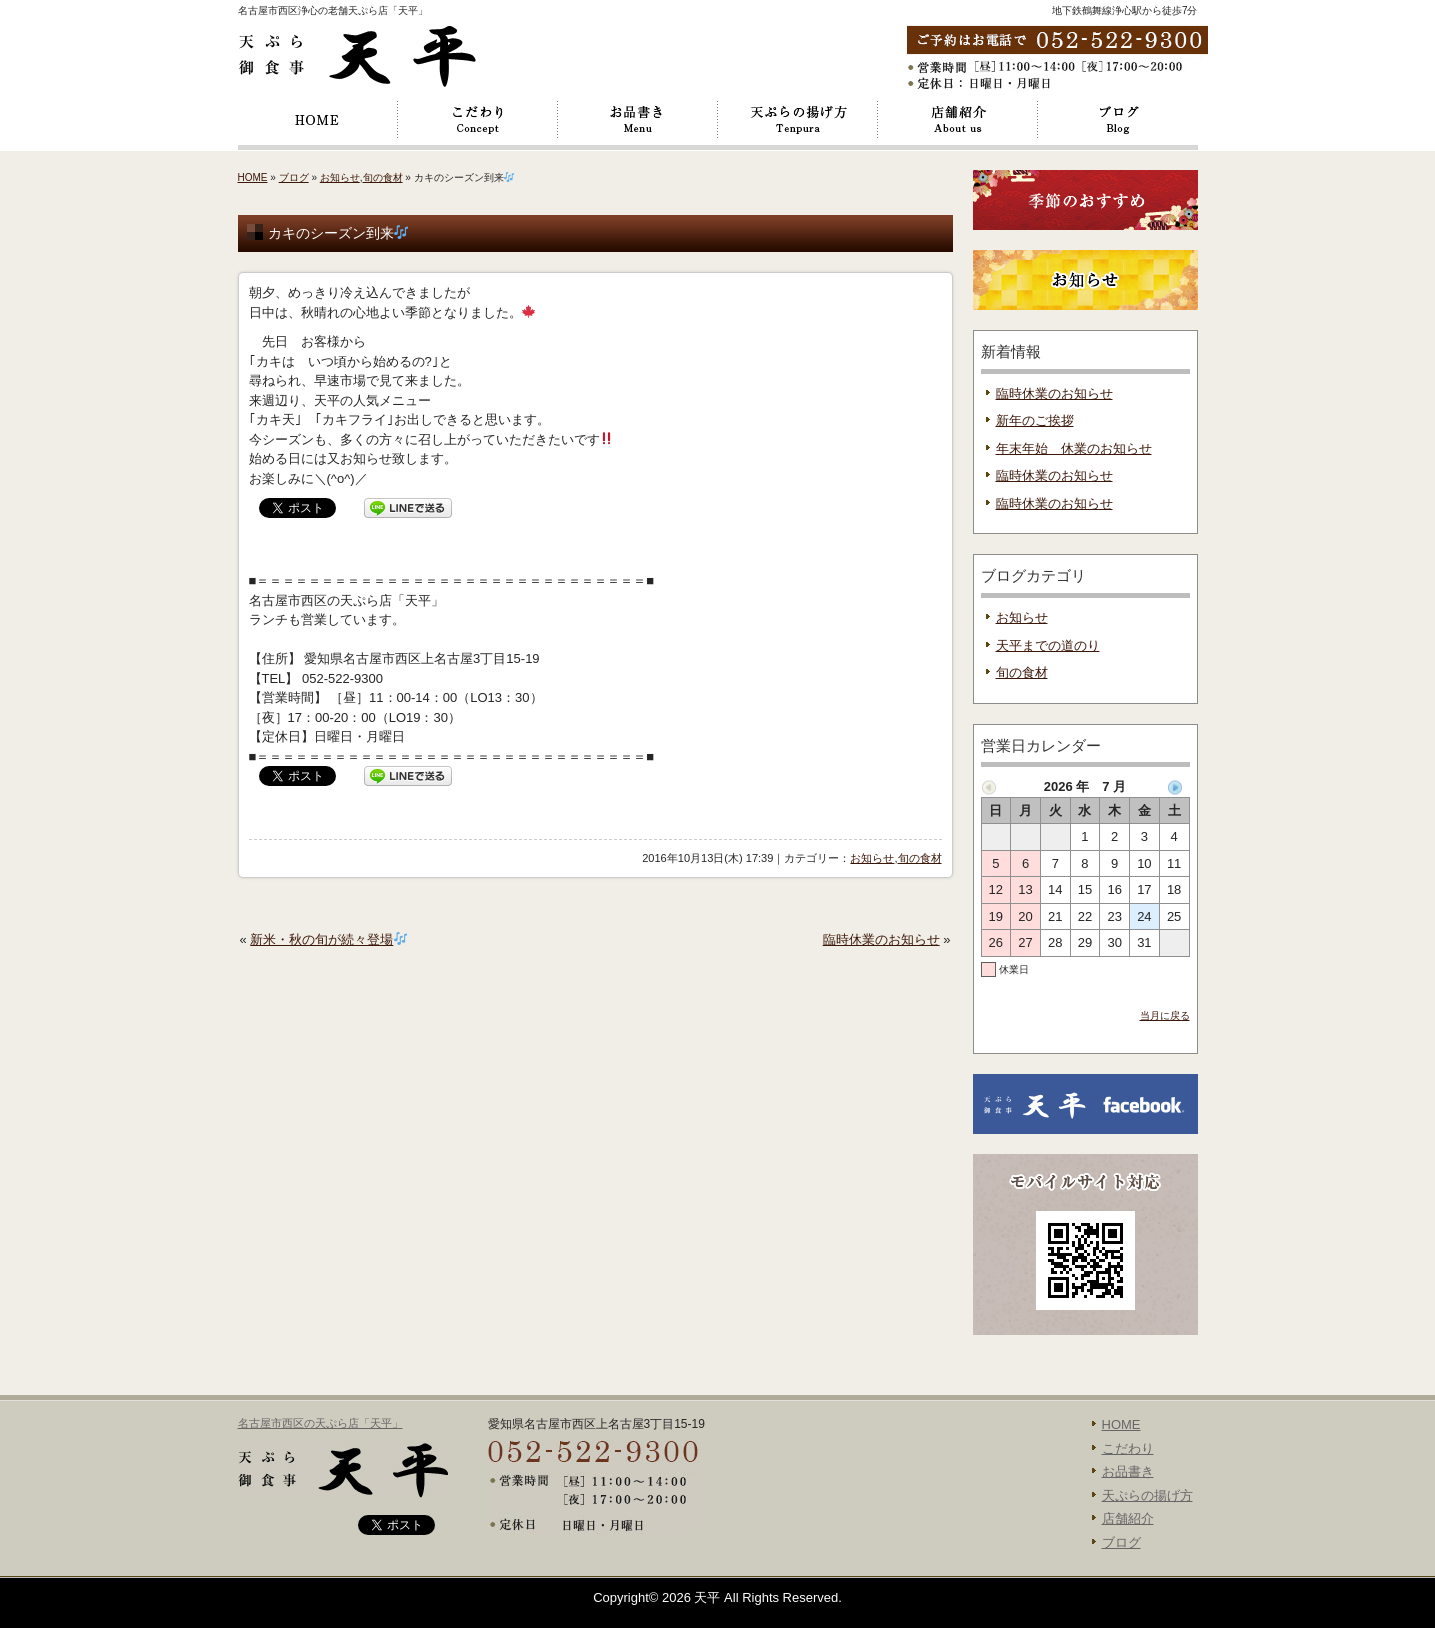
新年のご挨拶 (1035, 420)
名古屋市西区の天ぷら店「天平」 (320, 1423)
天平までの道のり (1048, 645)
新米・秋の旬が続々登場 (328, 939)
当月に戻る (1165, 1015)
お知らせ (340, 177)
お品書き (638, 120)
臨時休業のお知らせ (881, 939)
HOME (318, 120)
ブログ (1118, 120)
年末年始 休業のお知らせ (1074, 448)
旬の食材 (383, 177)
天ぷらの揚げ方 (798, 120)
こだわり (478, 120)
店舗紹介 (958, 120)
